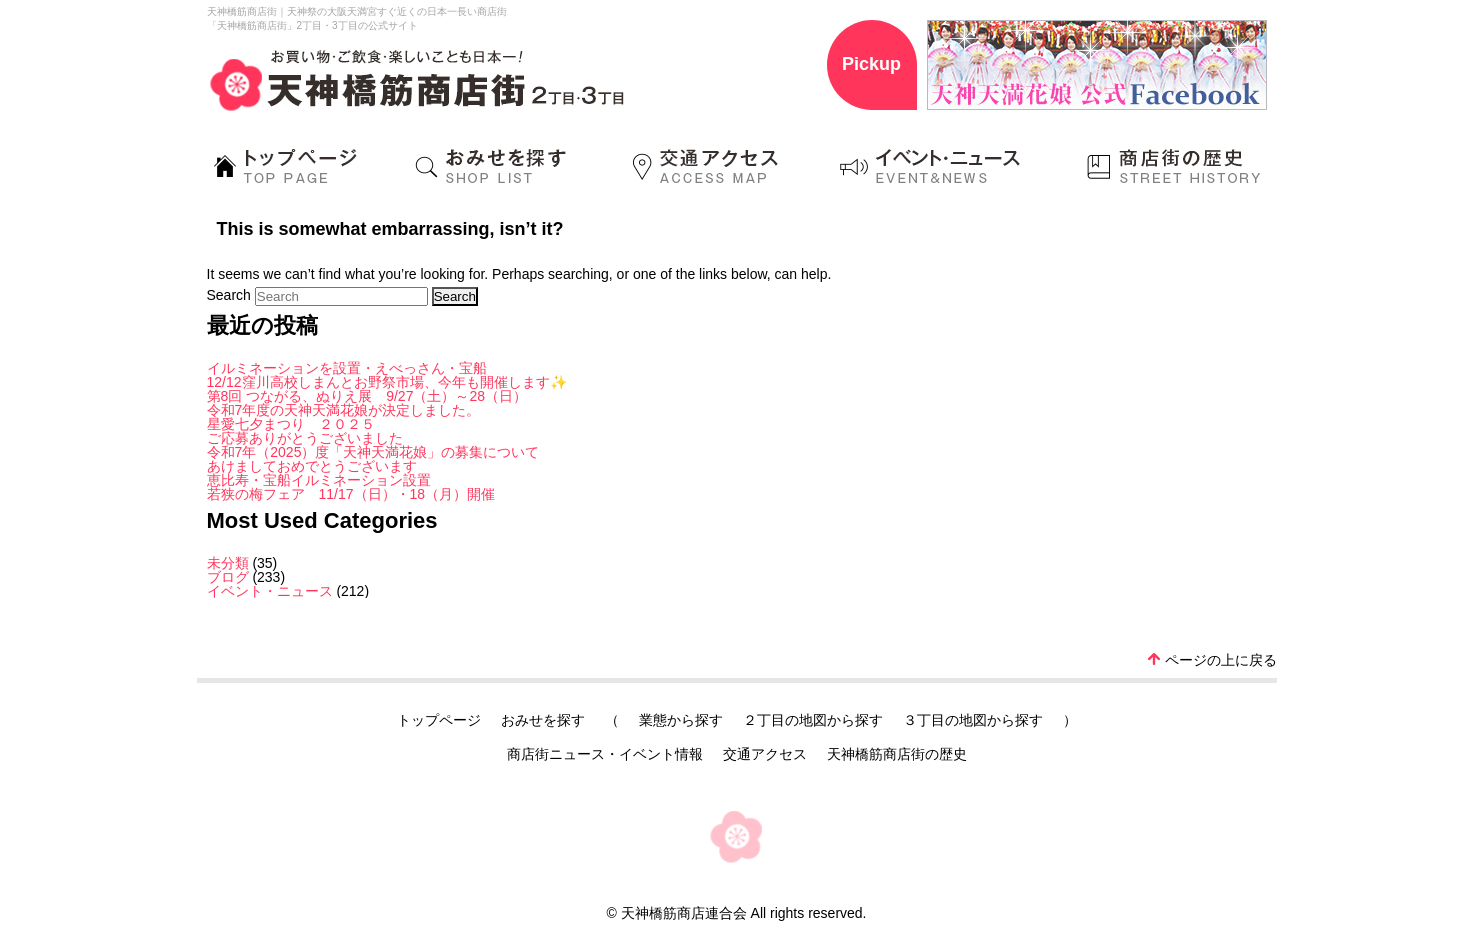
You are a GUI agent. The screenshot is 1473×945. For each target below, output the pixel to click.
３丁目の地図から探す (973, 720)
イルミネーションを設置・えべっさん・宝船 (347, 368)
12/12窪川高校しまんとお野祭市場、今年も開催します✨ (387, 382)
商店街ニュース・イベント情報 (605, 754)
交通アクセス (765, 754)
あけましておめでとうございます (312, 466)
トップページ (439, 720)
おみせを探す (543, 720)
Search (229, 296)
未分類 (228, 563)
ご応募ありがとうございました (305, 438)
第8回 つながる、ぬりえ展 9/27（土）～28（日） (367, 396)
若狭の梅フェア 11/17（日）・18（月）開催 (351, 494)
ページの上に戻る (1212, 660)
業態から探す (681, 720)
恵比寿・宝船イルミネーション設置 (319, 480)
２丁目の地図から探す (813, 720)
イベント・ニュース (270, 591)
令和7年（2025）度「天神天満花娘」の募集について (373, 452)
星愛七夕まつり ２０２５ (291, 424)
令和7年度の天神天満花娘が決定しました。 (344, 410)
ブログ (228, 577)
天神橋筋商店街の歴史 (897, 754)
